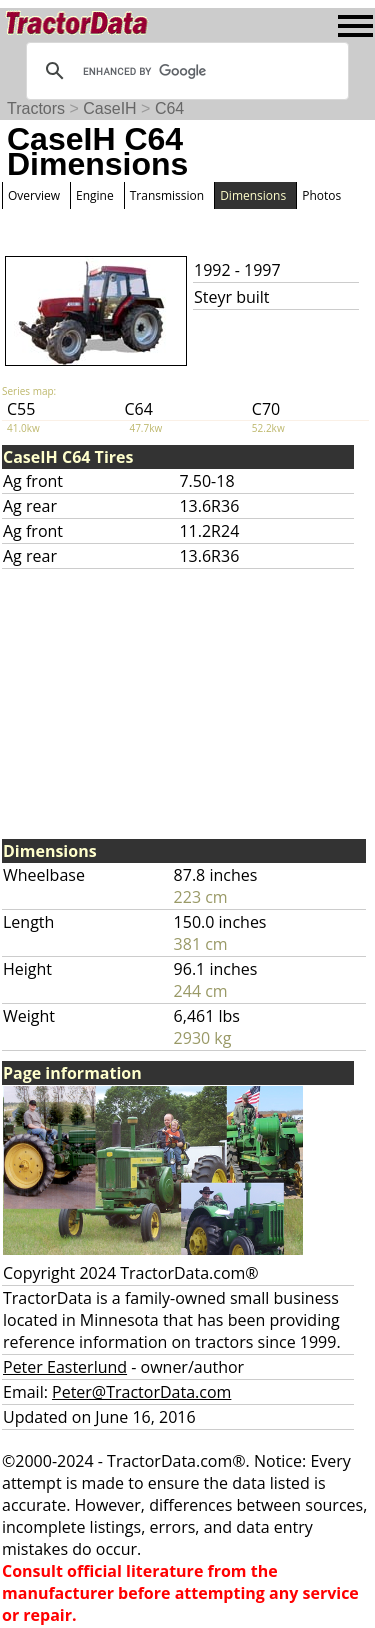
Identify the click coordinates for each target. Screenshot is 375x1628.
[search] (184, 71)
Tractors (36, 108)
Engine (95, 195)
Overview (34, 195)
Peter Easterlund (65, 1367)
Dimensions (253, 195)
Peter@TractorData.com (141, 1392)
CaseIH (109, 108)
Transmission (167, 195)
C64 (169, 108)
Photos (321, 195)
